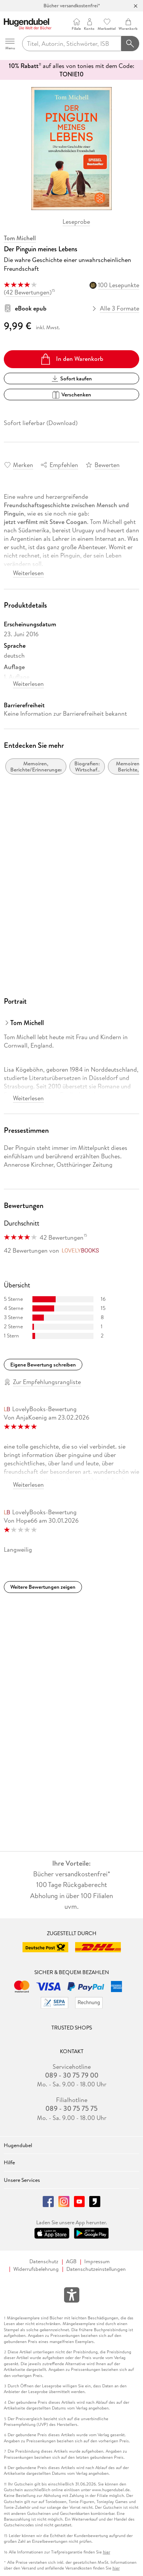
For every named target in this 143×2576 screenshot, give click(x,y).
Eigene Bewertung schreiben (43, 1364)
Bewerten (107, 465)
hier (106, 2552)
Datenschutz (43, 2261)
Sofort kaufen (71, 378)
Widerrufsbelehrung (36, 2269)
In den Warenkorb (71, 359)
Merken (23, 465)
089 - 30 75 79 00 (71, 2075)
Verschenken (71, 395)
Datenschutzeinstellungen (96, 2269)
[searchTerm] (71, 43)
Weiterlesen (28, 573)
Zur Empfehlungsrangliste (47, 1382)
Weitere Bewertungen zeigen (43, 1587)
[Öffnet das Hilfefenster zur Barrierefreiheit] (71, 2296)
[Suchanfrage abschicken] (130, 43)
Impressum (97, 2261)
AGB (71, 2261)
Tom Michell (20, 238)
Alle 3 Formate (116, 308)
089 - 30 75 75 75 (71, 2108)
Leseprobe (76, 221)
